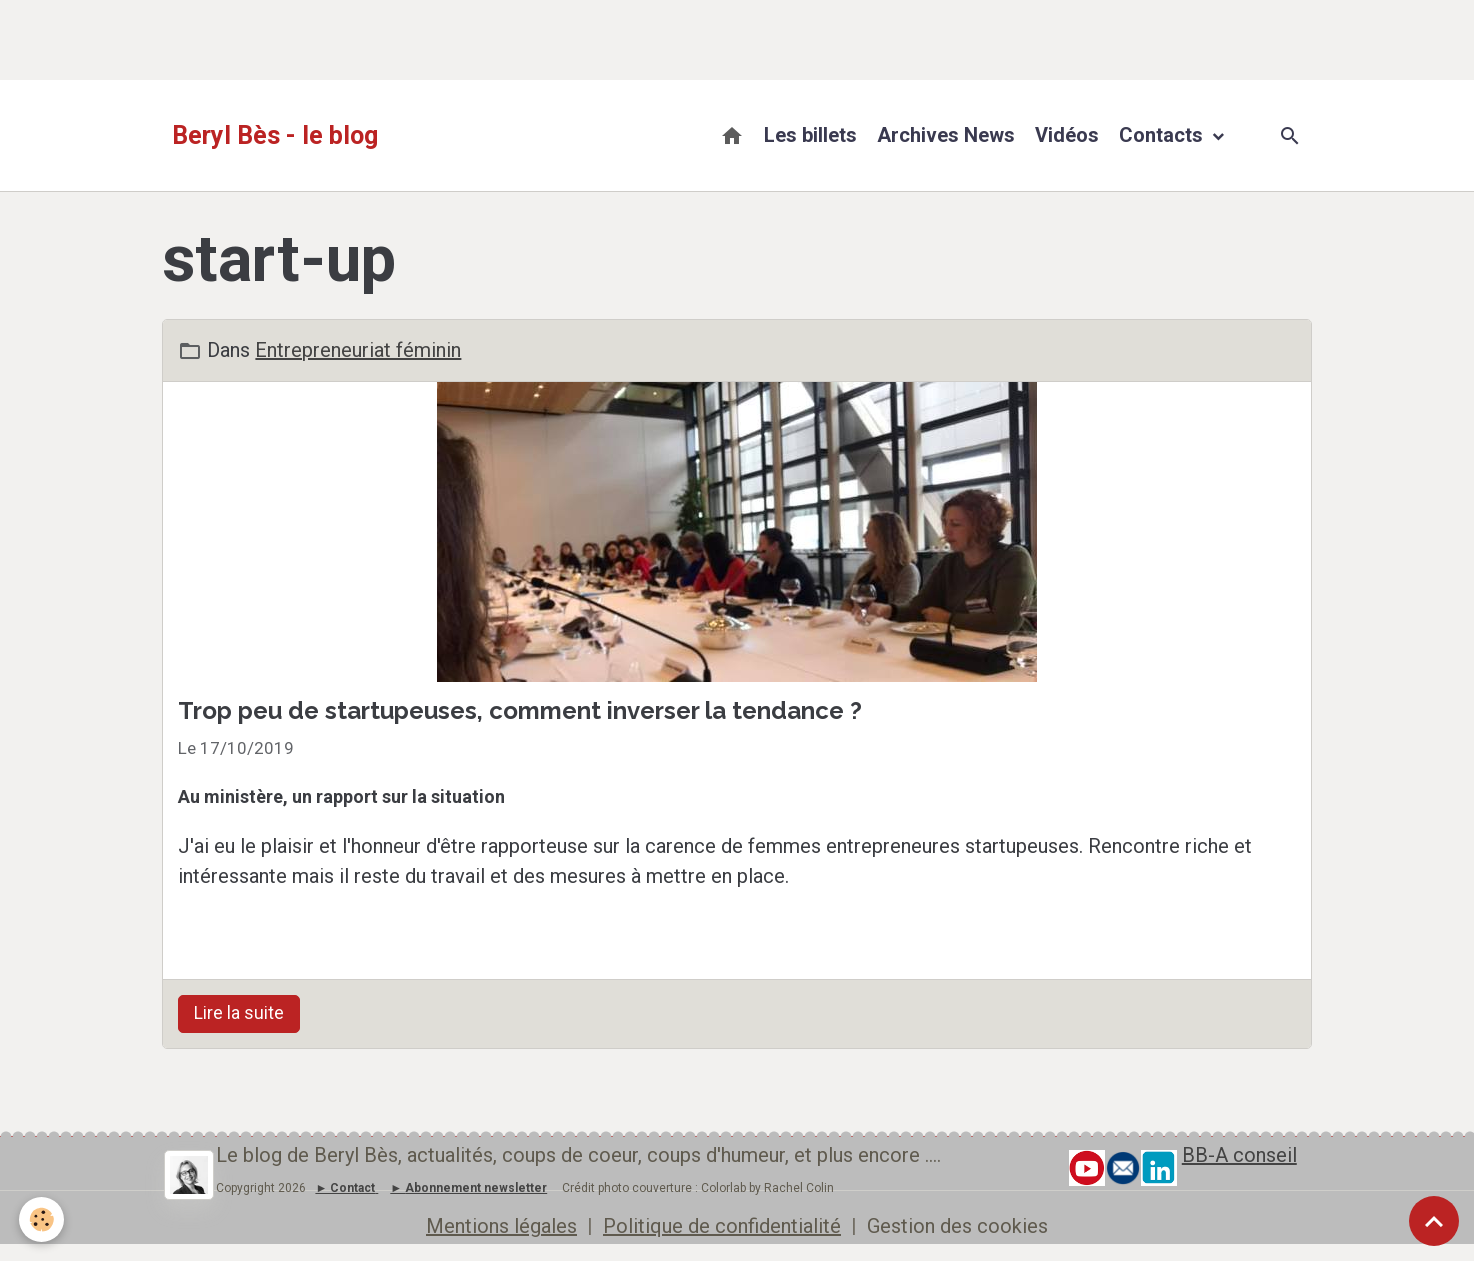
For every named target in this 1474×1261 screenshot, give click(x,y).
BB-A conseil (1239, 1155)
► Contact (345, 1188)
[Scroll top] (1434, 1221)
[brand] (275, 136)
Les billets (810, 135)
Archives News (946, 135)
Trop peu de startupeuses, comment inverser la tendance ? (520, 710)
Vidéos (1067, 135)
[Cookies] (42, 1219)
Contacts (1163, 135)
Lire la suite (239, 1013)
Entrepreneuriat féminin (358, 350)
